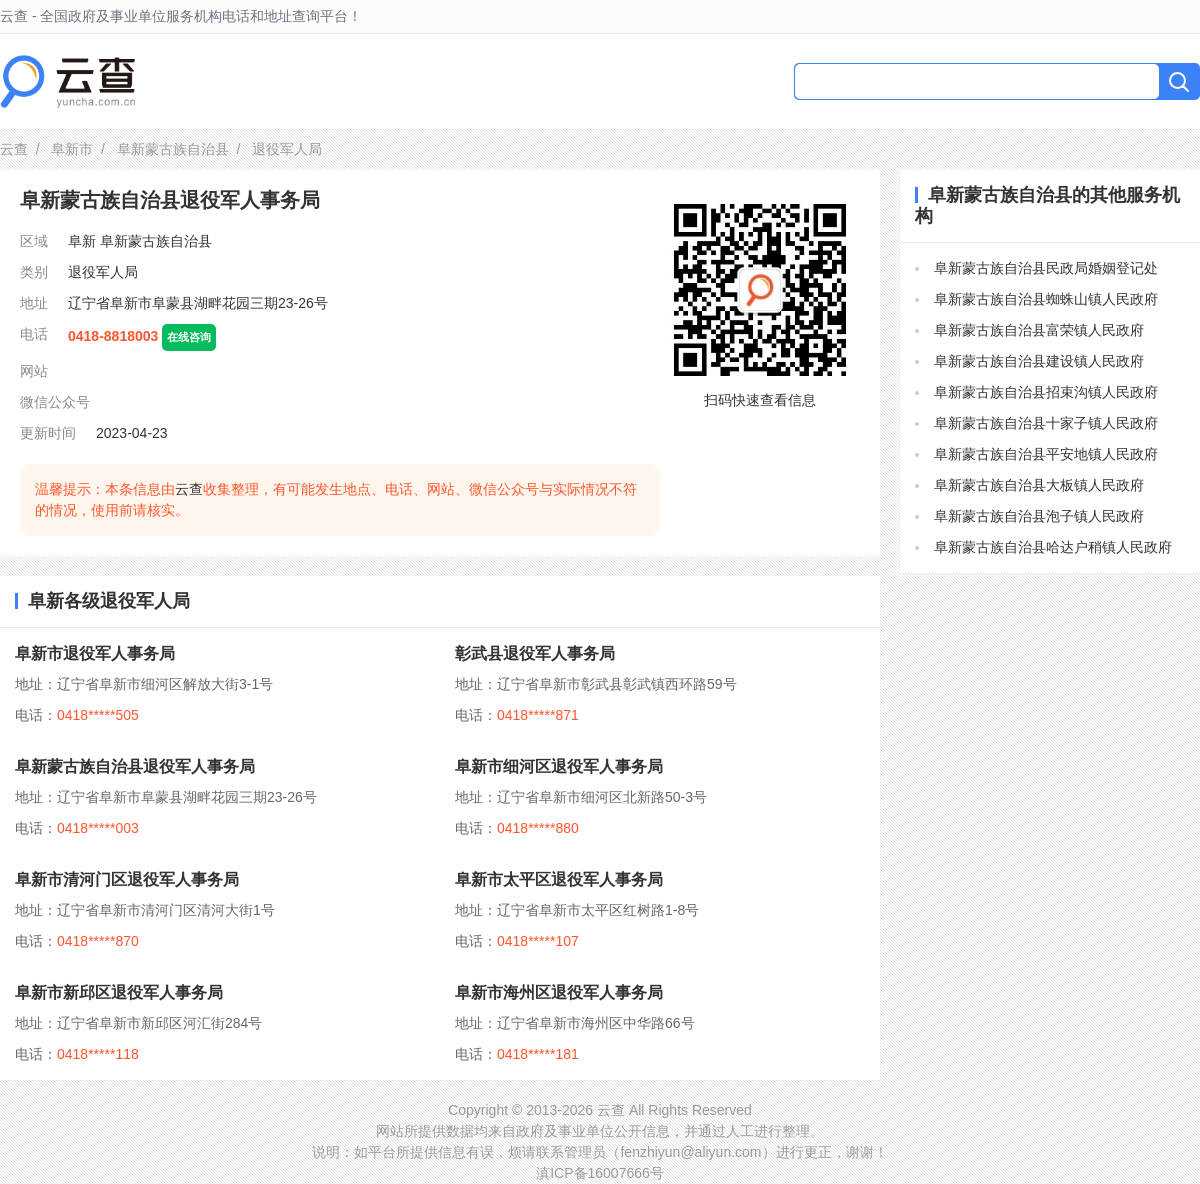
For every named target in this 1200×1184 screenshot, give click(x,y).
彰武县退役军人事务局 (535, 653)
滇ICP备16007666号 (600, 1173)
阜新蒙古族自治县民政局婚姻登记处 (1046, 268)
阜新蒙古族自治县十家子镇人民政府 (1046, 423)
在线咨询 (189, 337)
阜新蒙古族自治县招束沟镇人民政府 (1046, 392)
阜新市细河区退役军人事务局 (559, 766)
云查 (14, 149)
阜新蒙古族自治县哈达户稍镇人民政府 (1053, 547)
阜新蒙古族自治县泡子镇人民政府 (1039, 516)
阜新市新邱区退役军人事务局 (119, 992)
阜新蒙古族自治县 (173, 149)
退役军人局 (103, 272)
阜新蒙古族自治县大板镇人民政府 (1039, 485)
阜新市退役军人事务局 (95, 653)
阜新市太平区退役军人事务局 (559, 879)
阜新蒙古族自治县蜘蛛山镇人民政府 (1046, 299)
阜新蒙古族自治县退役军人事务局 (135, 766)
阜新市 (72, 149)
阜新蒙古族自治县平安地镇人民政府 (1046, 454)
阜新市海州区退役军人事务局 (559, 992)
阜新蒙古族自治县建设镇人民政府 (1039, 361)
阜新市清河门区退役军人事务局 (127, 879)
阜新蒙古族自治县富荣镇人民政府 (1039, 330)
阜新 (82, 241)
